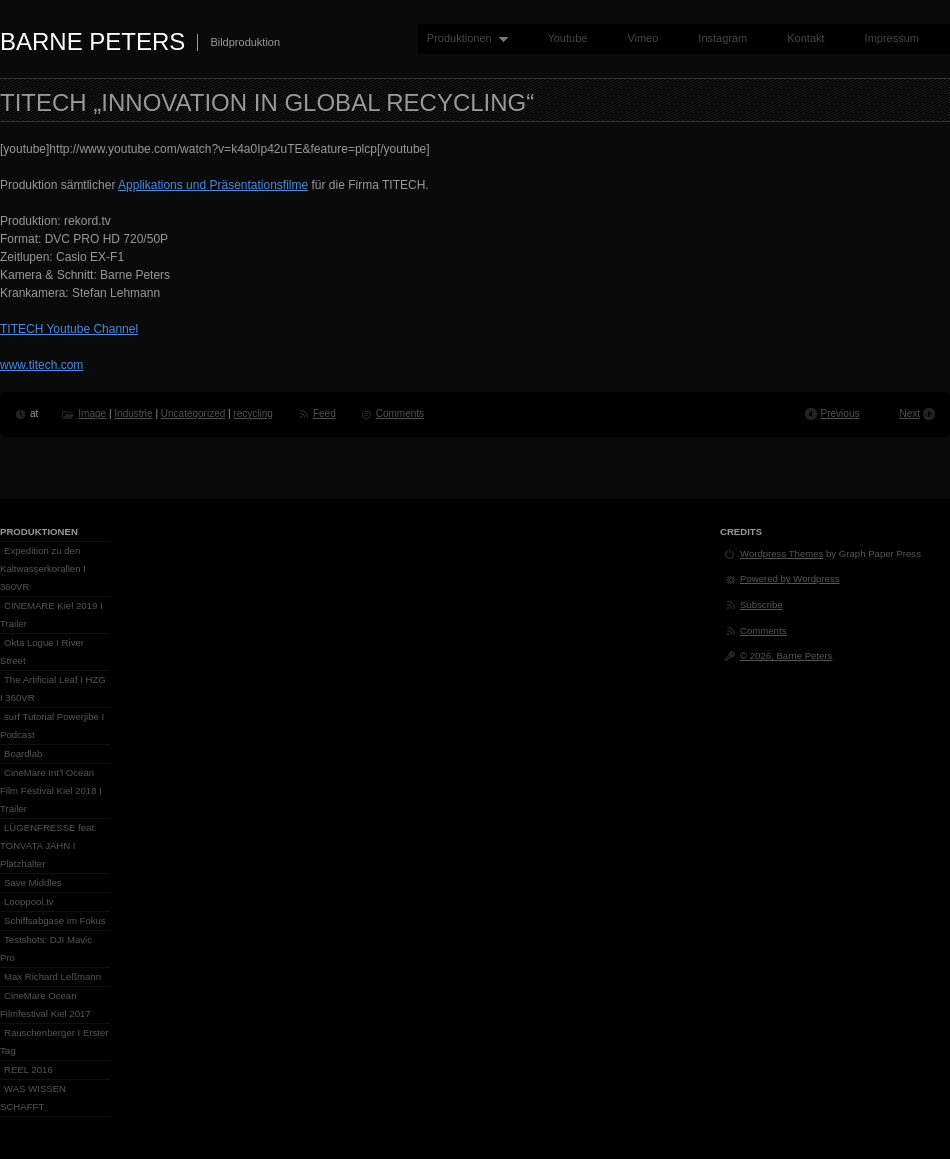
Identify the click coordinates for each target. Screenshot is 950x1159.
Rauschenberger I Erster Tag (54, 1041)
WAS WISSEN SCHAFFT (33, 1097)
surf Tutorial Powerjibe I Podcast (52, 725)
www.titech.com (41, 365)
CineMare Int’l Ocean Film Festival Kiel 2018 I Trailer (51, 790)
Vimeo (642, 38)
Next (909, 413)
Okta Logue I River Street (42, 651)
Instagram (722, 38)
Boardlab (23, 753)
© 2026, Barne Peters (786, 655)
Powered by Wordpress (790, 578)
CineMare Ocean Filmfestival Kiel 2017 (45, 1004)
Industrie (133, 413)
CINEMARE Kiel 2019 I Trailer (51, 614)
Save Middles (33, 882)
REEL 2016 (28, 1069)
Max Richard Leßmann (52, 976)
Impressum (892, 38)
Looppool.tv (29, 901)
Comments (400, 413)
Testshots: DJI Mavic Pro (46, 948)
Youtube (567, 38)
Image (92, 413)
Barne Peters (92, 41)
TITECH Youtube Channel (69, 329)
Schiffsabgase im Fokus (55, 920)
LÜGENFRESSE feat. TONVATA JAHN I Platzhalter (48, 845)
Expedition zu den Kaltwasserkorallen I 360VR (43, 568)
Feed (324, 413)
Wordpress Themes (781, 553)
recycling (252, 413)
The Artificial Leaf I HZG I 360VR (53, 688)
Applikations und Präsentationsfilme (213, 185)
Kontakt (805, 38)
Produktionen (463, 38)
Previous (840, 413)
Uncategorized (193, 413)
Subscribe (761, 604)
